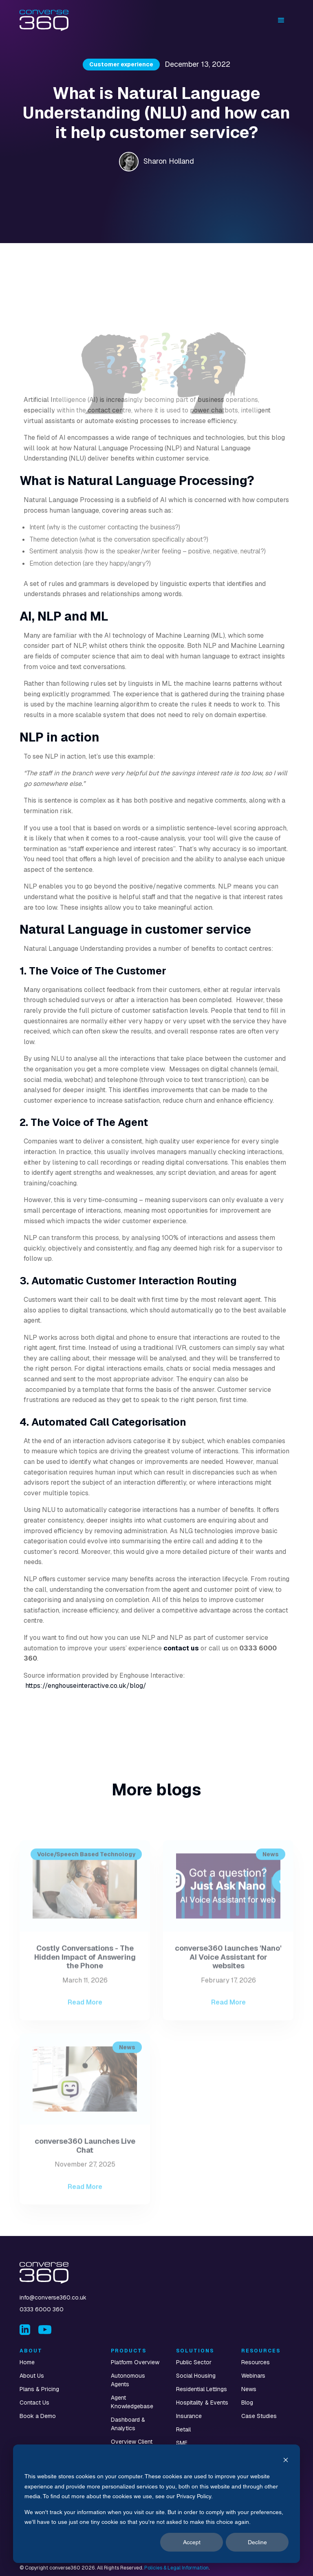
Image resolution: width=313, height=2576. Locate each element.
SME (181, 2443)
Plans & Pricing (39, 2389)
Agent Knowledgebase (132, 2402)
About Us (32, 2375)
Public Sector (194, 2362)
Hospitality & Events (202, 2402)
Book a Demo (38, 2416)
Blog (247, 2402)
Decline (257, 2542)
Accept (192, 2542)
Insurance (189, 2416)
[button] (281, 20)
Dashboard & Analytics (128, 2424)
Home (27, 2362)
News (270, 1871)
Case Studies (259, 2416)
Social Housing (196, 2375)
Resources (255, 2362)
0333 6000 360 (42, 2309)
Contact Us (34, 2402)
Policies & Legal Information (176, 2568)
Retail (183, 2429)
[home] (44, 20)
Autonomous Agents (128, 2380)
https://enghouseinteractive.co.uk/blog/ (85, 1685)
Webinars (253, 2375)
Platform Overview (135, 2362)
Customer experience (121, 64)
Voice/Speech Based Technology (86, 1871)
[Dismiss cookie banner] (286, 2461)
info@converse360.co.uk (53, 2297)
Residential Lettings (201, 2389)
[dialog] (156, 2503)
